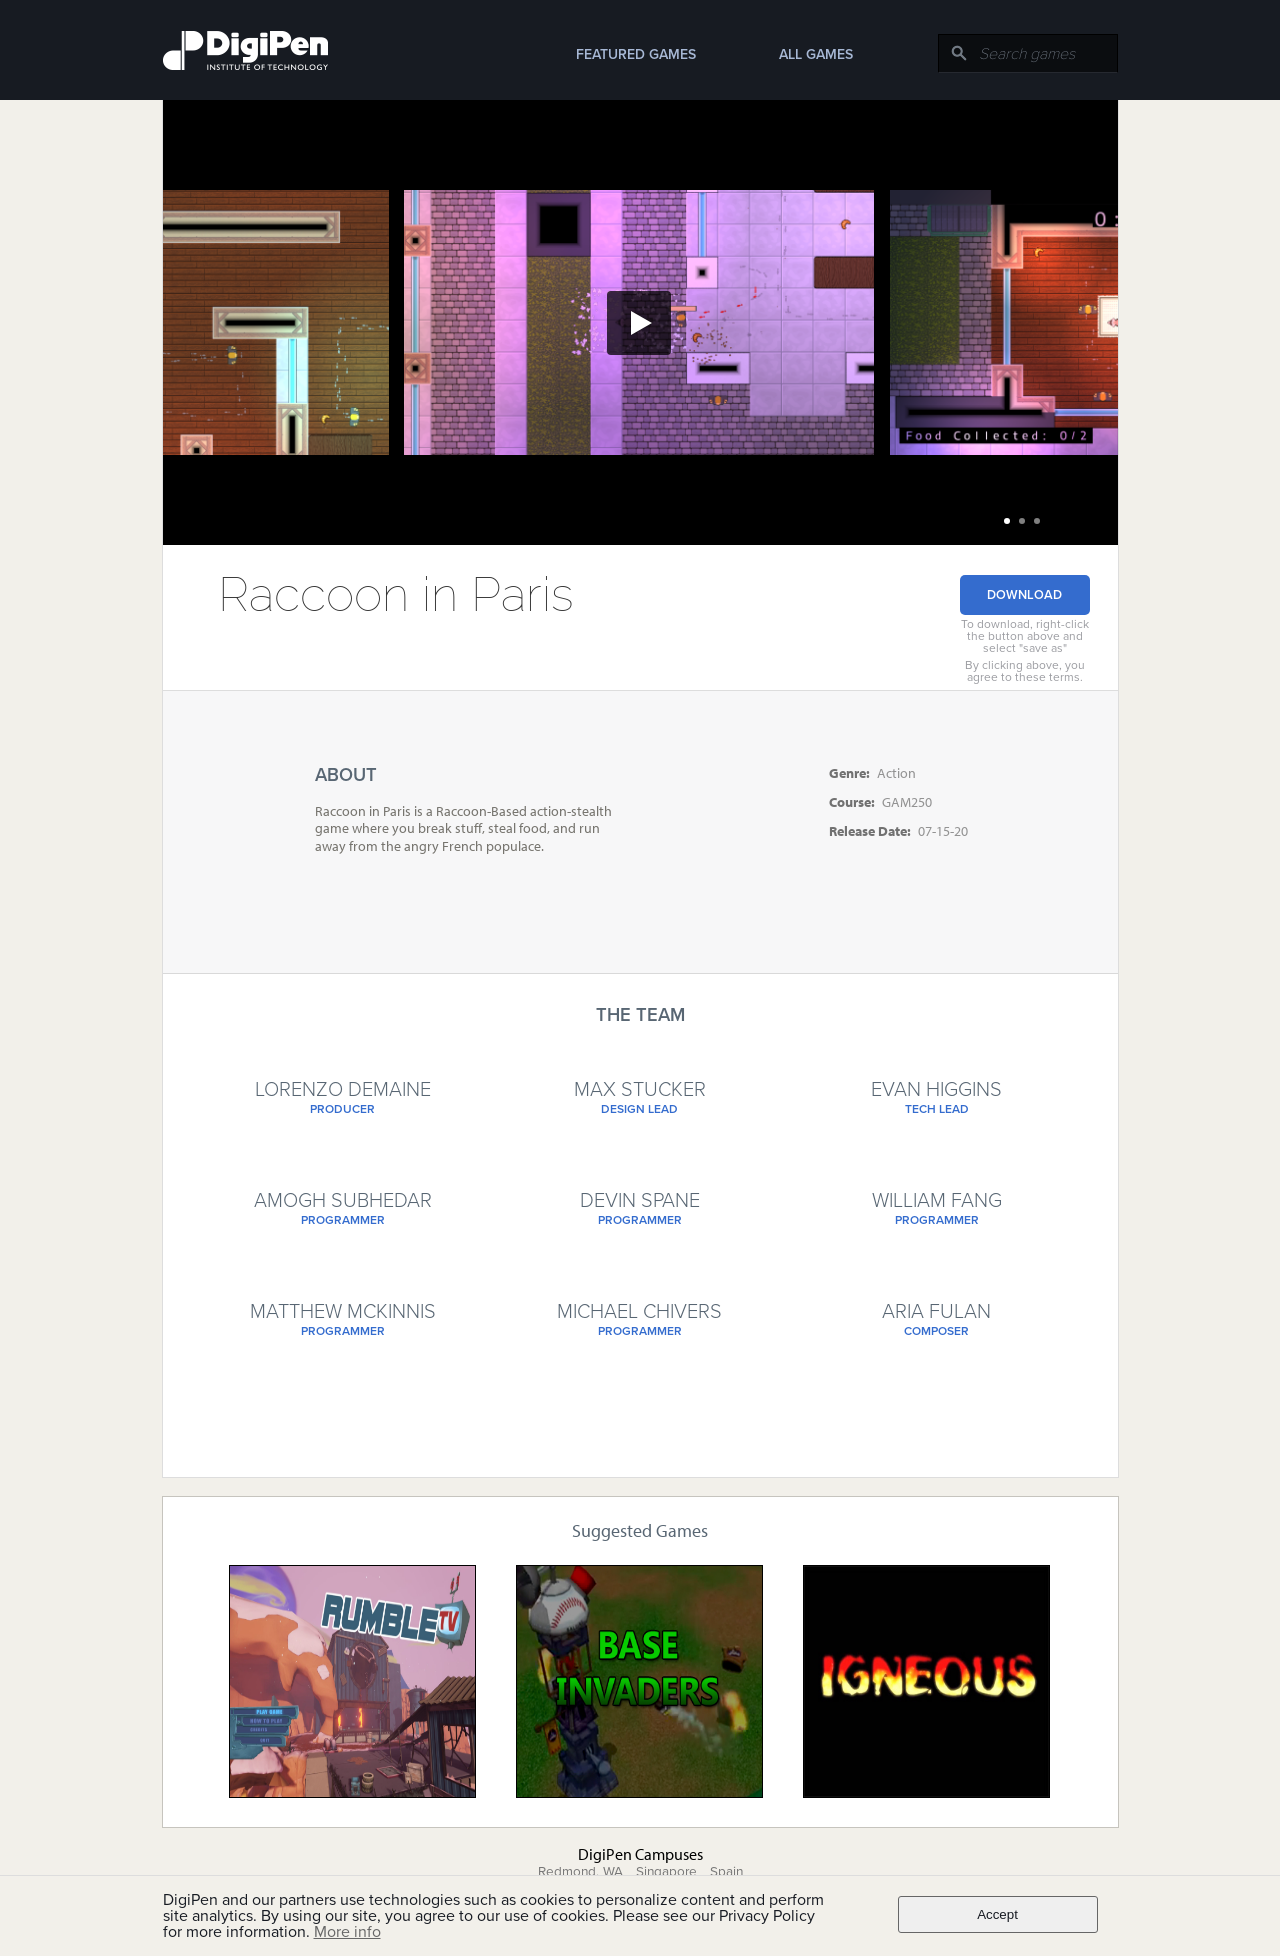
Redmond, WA (580, 1872)
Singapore (666, 1872)
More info (347, 1932)
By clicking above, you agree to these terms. (1025, 671)
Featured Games (636, 54)
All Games (816, 54)
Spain (726, 1872)
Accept (997, 1914)
